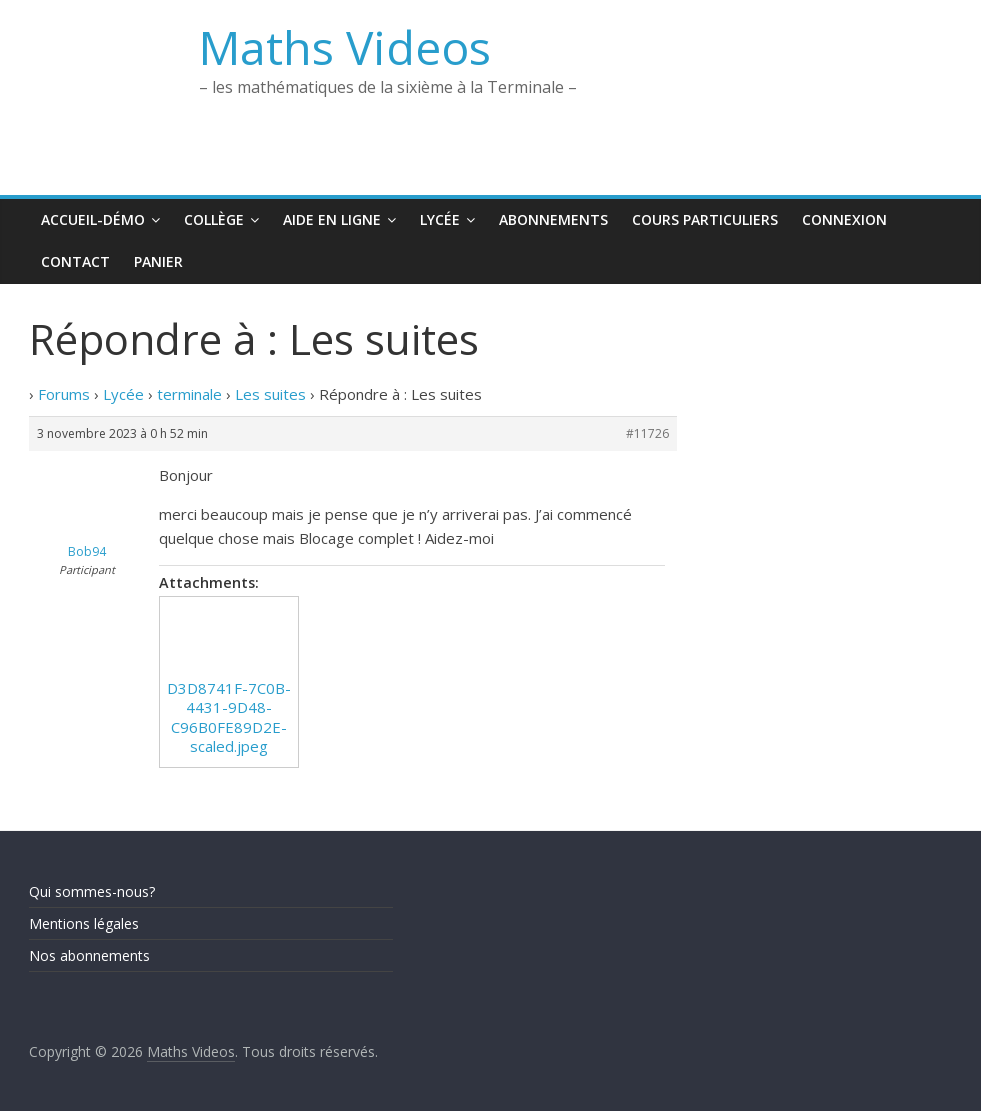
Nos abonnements (89, 955)
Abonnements (553, 219)
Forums (64, 394)
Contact (75, 261)
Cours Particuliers (705, 219)
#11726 (647, 433)
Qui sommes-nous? (92, 891)
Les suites (270, 394)
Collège (214, 219)
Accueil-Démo (93, 219)
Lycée (440, 219)
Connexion (844, 219)
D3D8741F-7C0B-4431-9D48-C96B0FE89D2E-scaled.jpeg (229, 717)
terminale (189, 394)
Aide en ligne (332, 219)
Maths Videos (345, 47)
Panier (158, 261)
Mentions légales (84, 923)
